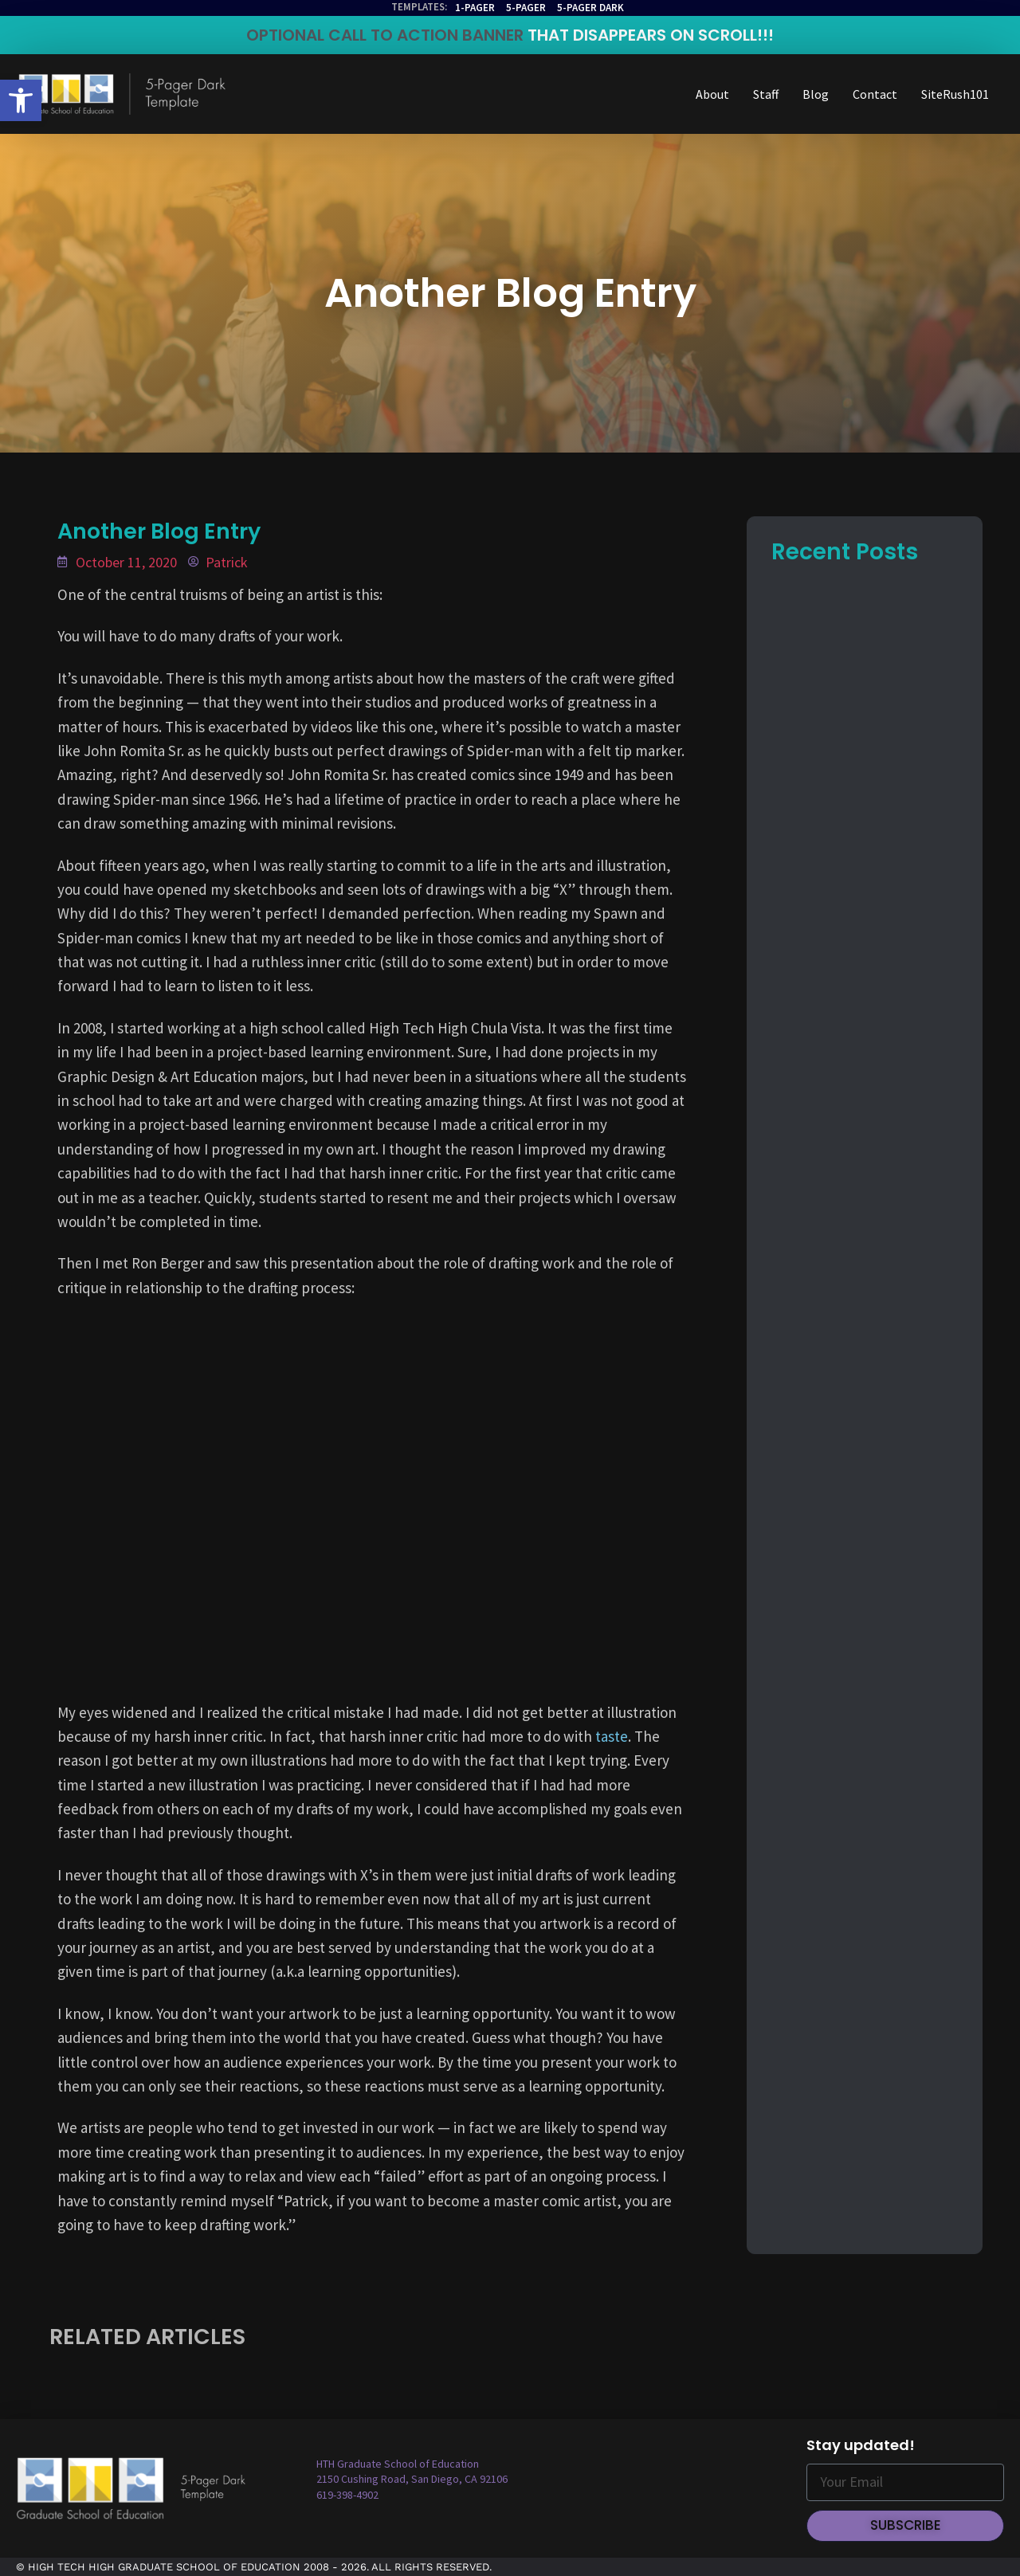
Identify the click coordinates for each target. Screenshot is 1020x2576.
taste (611, 1736)
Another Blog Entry (510, 293)
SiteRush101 (955, 94)
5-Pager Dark (590, 7)
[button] (20, 100)
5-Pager (526, 7)
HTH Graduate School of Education (397, 2463)
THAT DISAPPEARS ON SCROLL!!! (651, 35)
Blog (815, 94)
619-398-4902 (347, 2495)
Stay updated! (860, 2445)
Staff (766, 94)
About (712, 94)
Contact (875, 94)
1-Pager (475, 7)
